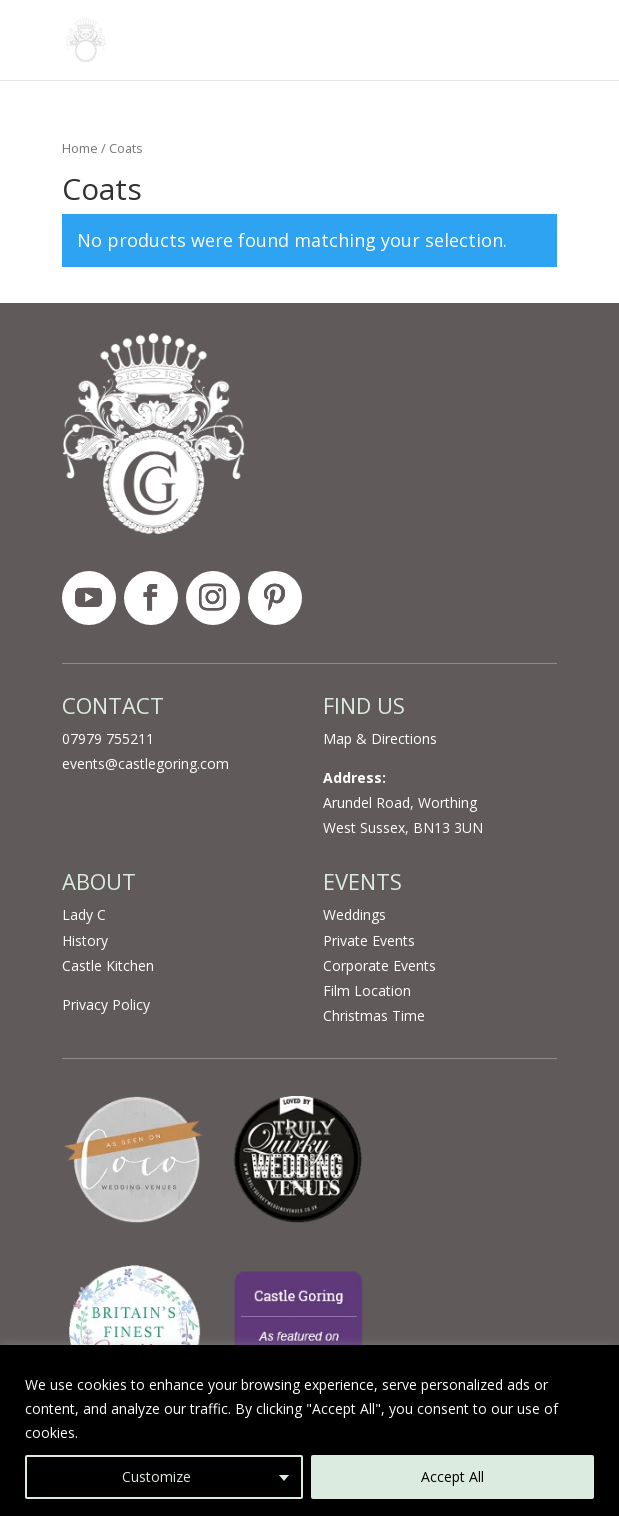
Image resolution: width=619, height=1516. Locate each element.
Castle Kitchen (108, 965)
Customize (156, 1476)
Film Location (367, 990)
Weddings (354, 914)
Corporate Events (379, 965)
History (85, 940)
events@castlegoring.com (145, 763)
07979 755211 (108, 738)
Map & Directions (380, 738)
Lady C (84, 914)
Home (80, 148)
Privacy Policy (106, 1004)
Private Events (369, 940)
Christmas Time (374, 1015)
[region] (309, 1430)
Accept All (452, 1476)
